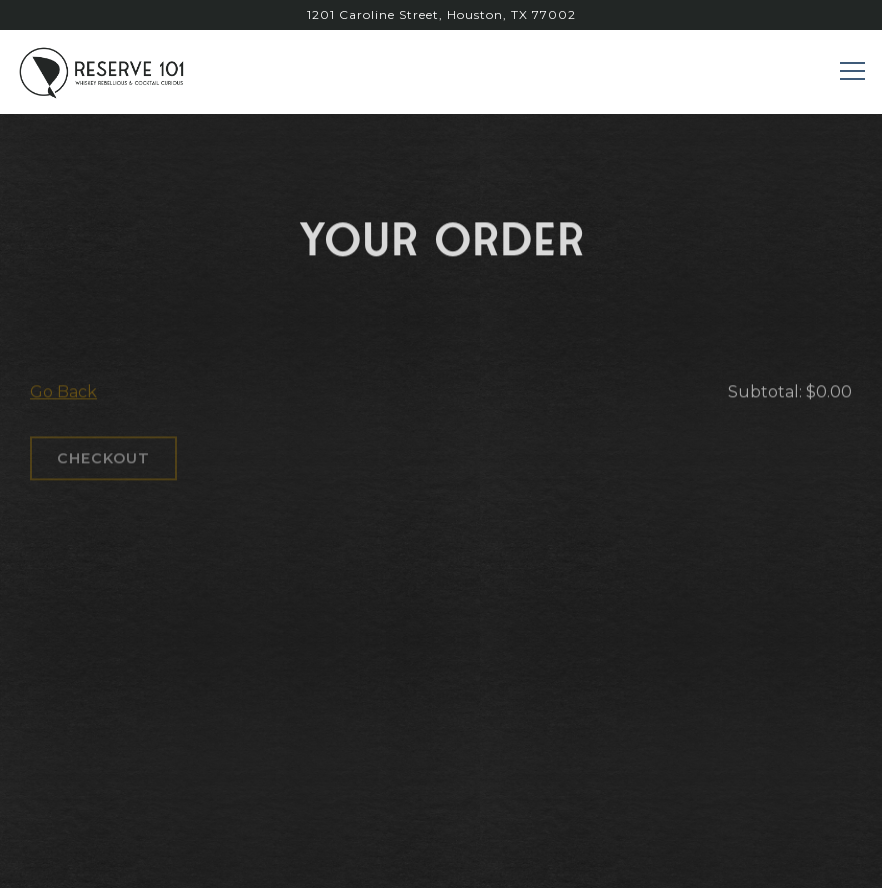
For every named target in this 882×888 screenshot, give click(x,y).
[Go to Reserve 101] (441, 15)
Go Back (63, 395)
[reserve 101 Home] (105, 71)
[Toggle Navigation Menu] (852, 71)
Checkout (103, 462)
